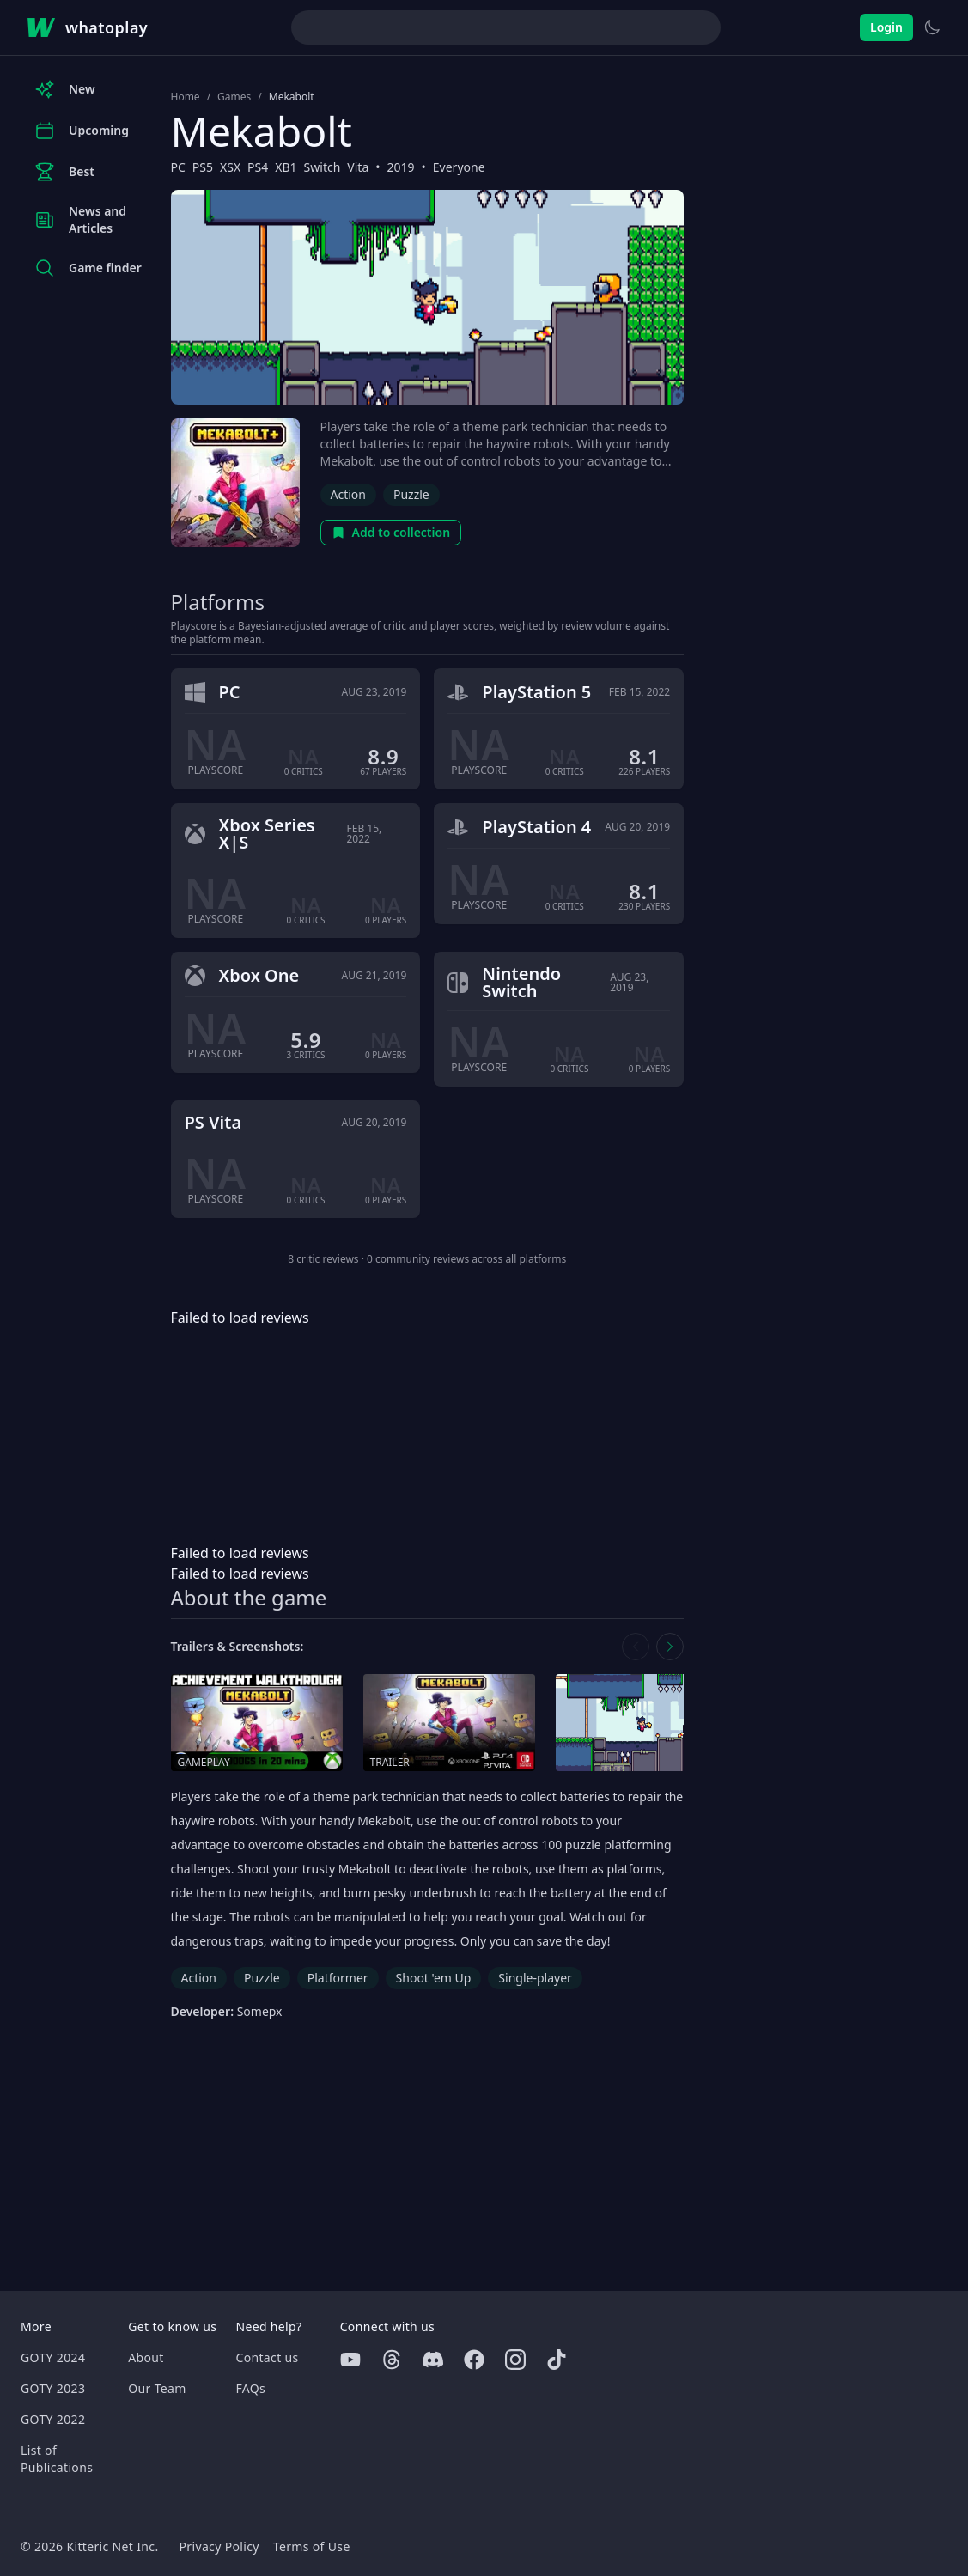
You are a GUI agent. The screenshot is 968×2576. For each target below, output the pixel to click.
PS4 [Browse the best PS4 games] (257, 167)
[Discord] (433, 2359)
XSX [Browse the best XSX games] (230, 167)
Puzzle (411, 494)
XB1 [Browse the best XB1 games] (285, 167)
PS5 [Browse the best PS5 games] (202, 167)
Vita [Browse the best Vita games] (357, 167)
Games (234, 97)
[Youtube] (350, 2359)
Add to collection (391, 532)
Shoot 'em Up (434, 1978)
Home (185, 97)
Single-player (534, 1978)
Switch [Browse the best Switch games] (322, 167)
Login (886, 27)
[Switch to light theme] (932, 27)
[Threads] (391, 2359)
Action (348, 494)
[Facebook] (474, 2359)
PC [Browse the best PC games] (178, 167)
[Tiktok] (556, 2359)
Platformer (337, 1978)
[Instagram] (515, 2359)
